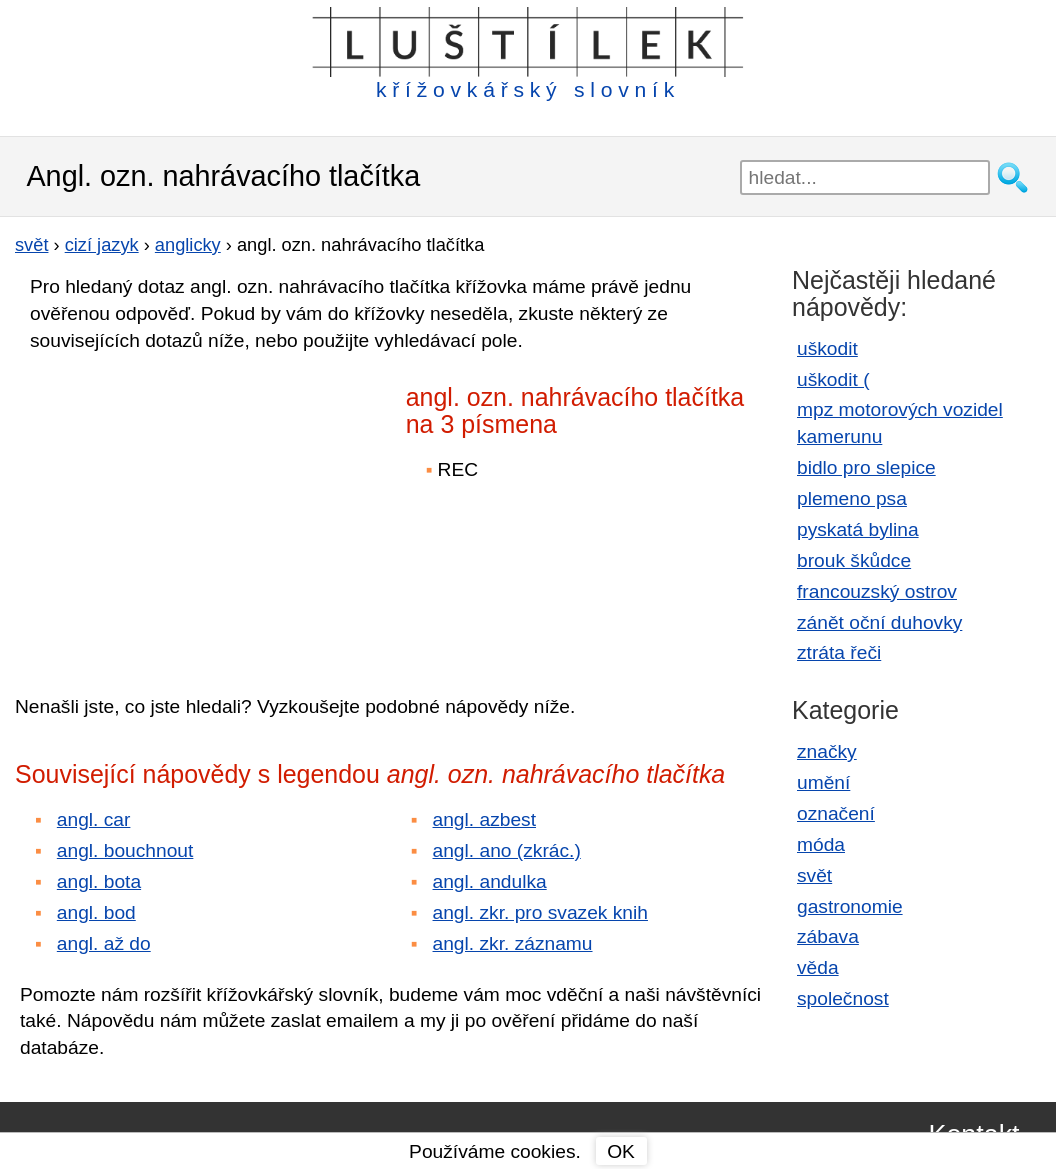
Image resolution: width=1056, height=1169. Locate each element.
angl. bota (99, 881)
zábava (828, 936)
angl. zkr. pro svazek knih (540, 912)
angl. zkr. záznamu (513, 943)
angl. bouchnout (125, 850)
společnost (843, 998)
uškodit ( (833, 379)
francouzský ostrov (877, 591)
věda (818, 967)
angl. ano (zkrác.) (507, 850)
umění (823, 782)
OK (621, 1151)
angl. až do (104, 943)
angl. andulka (490, 881)
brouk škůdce (854, 560)
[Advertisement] (190, 509)
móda (821, 844)
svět (814, 875)
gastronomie (850, 906)
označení (836, 813)
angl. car (94, 819)
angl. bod (96, 912)
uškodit (827, 348)
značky (827, 751)
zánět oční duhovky (879, 622)
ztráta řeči (839, 652)
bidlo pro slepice (866, 467)
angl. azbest (484, 819)
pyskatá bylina (858, 529)
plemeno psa (852, 498)
